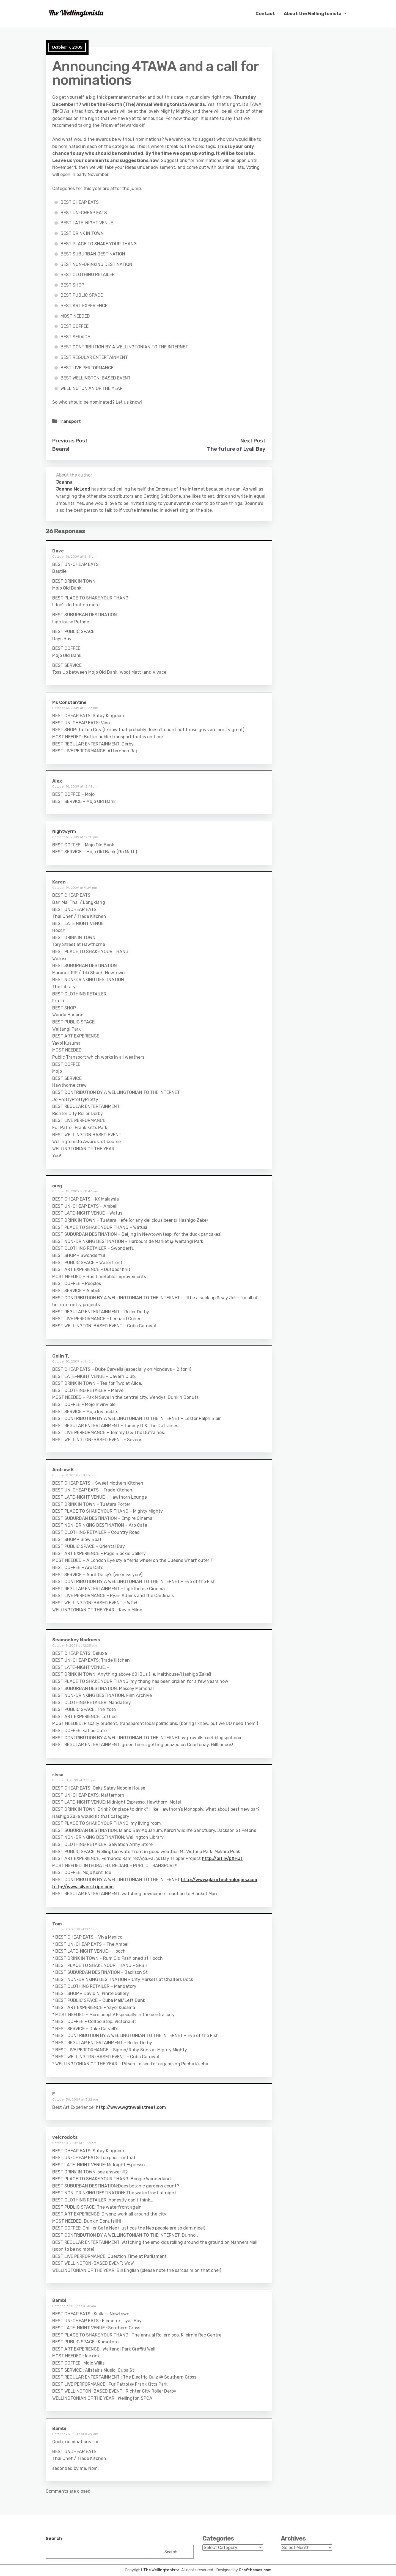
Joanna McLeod (73, 489)
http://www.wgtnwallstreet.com (131, 2107)
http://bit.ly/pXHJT (222, 1858)
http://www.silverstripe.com (83, 1886)
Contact (265, 13)
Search (54, 2538)
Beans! (60, 449)
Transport (70, 421)
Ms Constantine (69, 702)
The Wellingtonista (161, 2570)
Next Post (252, 440)
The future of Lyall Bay (236, 449)
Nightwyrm (64, 831)
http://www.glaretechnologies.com (219, 1879)
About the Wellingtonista (313, 13)
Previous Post (69, 440)
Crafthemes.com (255, 2570)
